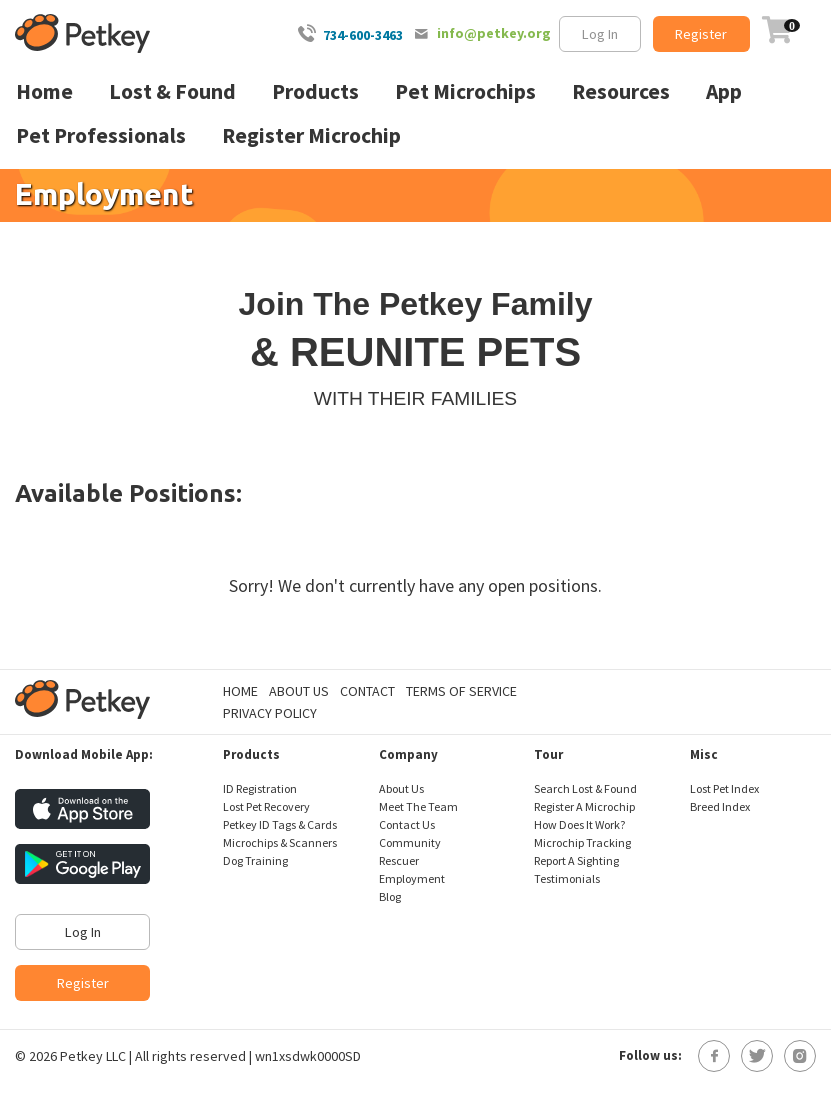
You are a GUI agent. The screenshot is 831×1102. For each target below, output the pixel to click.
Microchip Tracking (582, 842)
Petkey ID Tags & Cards (280, 824)
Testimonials (567, 878)
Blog (390, 896)
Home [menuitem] (44, 91)
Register (701, 34)
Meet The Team (418, 806)
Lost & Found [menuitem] (172, 91)
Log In (600, 34)
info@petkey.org (494, 33)
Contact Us (407, 824)
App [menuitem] (724, 91)
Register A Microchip (584, 806)
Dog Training (255, 860)
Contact (367, 691)
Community (410, 842)
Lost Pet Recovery (266, 806)
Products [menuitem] (315, 91)
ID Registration (260, 788)
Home (240, 691)
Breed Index (720, 806)
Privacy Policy (270, 713)
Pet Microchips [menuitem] (465, 91)
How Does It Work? (579, 824)
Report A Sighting (576, 860)
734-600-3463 (363, 35)
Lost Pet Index (724, 788)
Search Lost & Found (585, 788)
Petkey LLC (93, 1056)
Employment (412, 878)
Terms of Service (461, 691)
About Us (299, 691)
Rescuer (399, 860)
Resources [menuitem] (621, 91)
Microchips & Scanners (280, 842)
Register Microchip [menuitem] (311, 135)
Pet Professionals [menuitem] (101, 135)
